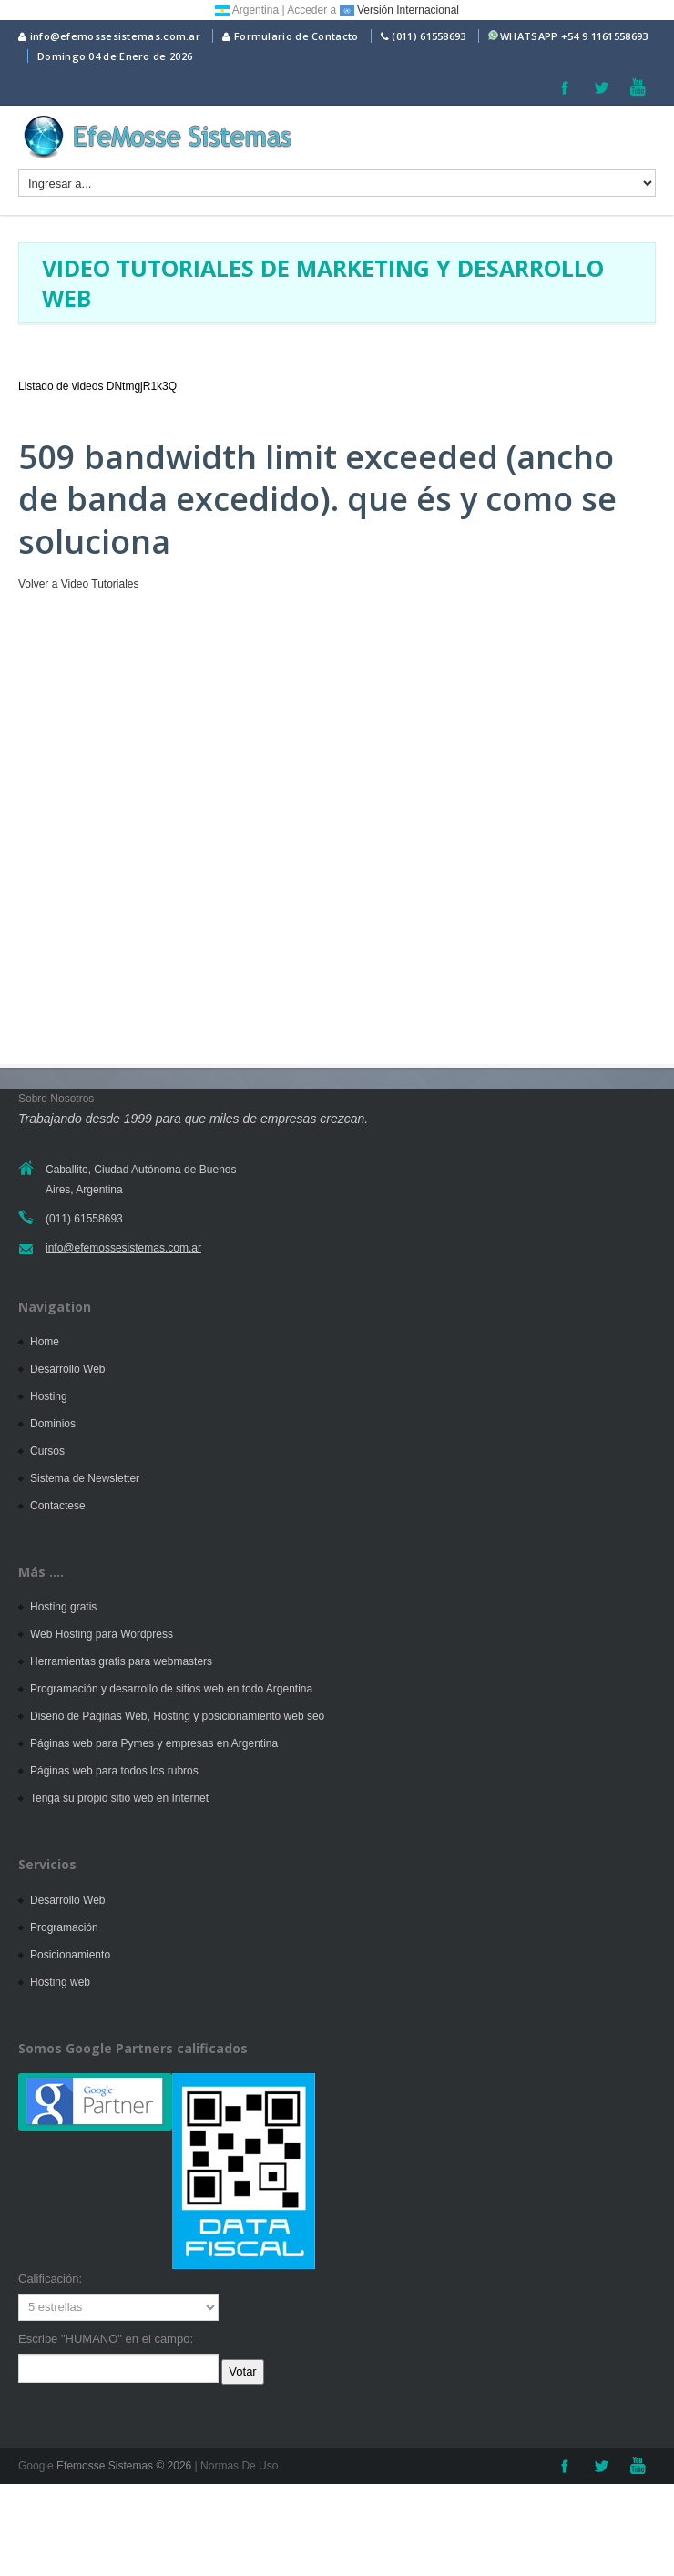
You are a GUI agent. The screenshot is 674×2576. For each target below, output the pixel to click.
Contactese (58, 1505)
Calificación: (50, 2278)
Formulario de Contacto (290, 36)
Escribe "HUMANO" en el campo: (105, 2339)
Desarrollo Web (67, 1369)
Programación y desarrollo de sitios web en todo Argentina (171, 1688)
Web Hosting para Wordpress (101, 1634)
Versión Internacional (399, 10)
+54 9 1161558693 (604, 36)
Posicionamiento (70, 1954)
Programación (64, 1927)
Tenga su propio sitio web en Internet (119, 1798)
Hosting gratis (63, 1606)
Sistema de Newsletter (84, 1478)
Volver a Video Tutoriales (78, 584)
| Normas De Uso (234, 2465)
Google (36, 2465)
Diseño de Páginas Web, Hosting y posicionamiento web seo (177, 1716)
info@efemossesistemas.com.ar (109, 36)
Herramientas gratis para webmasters (121, 1661)
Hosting (48, 1396)
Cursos (47, 1451)
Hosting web (60, 1982)
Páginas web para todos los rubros (114, 1770)
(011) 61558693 (428, 36)
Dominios (53, 1423)
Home (44, 1341)
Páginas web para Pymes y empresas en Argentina (154, 1743)
